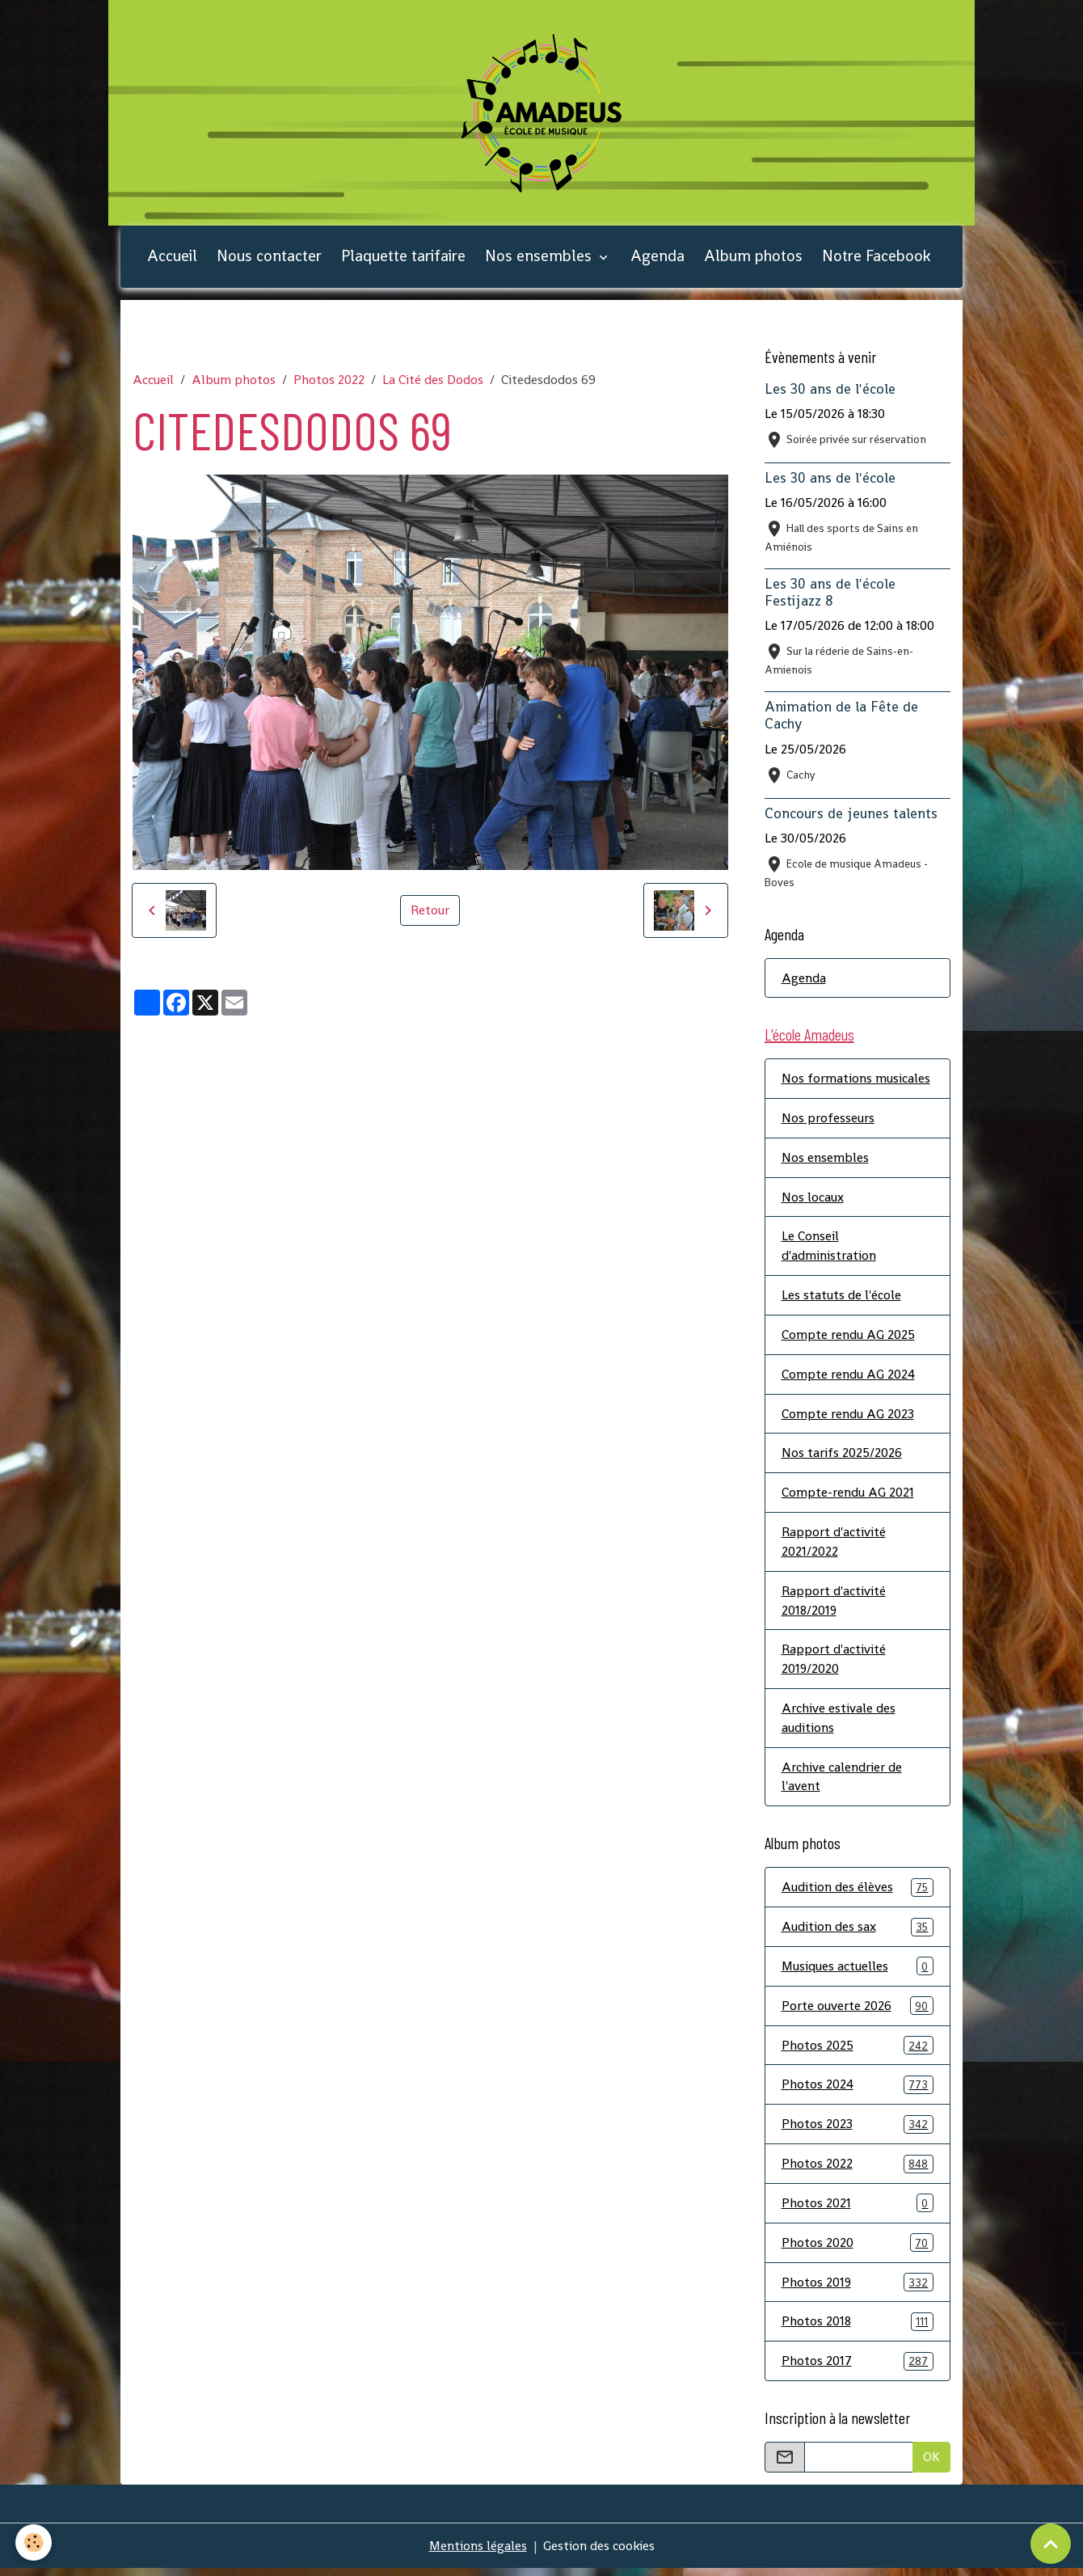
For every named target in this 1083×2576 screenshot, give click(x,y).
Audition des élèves (858, 1893)
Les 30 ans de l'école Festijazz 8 (830, 594)
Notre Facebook (876, 258)
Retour (430, 912)
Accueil (172, 258)
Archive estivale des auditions (838, 1722)
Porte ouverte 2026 (858, 2012)
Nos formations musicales (856, 1080)
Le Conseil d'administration (829, 1249)
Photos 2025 (858, 2051)
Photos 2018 (858, 2329)
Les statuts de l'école (841, 1298)
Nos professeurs (828, 1120)
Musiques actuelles (858, 1972)
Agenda (657, 258)
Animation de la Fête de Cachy (841, 717)
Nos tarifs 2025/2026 (842, 1456)
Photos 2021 (858, 2210)
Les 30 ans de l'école (830, 391)
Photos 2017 (858, 2368)
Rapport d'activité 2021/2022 (834, 1545)
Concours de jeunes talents (851, 815)
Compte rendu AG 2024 (848, 1377)
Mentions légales (477, 2552)
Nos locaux (813, 1199)
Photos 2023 (858, 2131)
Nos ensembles (540, 258)
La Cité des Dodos (432, 382)
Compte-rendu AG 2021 (848, 1496)
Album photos (753, 258)
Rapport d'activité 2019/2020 (834, 1663)
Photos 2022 (329, 382)
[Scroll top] (1050, 2543)
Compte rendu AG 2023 (848, 1416)
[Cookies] (34, 2542)
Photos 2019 (858, 2289)
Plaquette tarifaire (403, 258)
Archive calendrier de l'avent (842, 1781)
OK (931, 2464)
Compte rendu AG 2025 (848, 1337)
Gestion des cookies (599, 2552)
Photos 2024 (858, 2091)
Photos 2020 (858, 2249)
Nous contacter (269, 258)
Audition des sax (858, 1933)
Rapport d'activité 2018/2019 (834, 1604)
